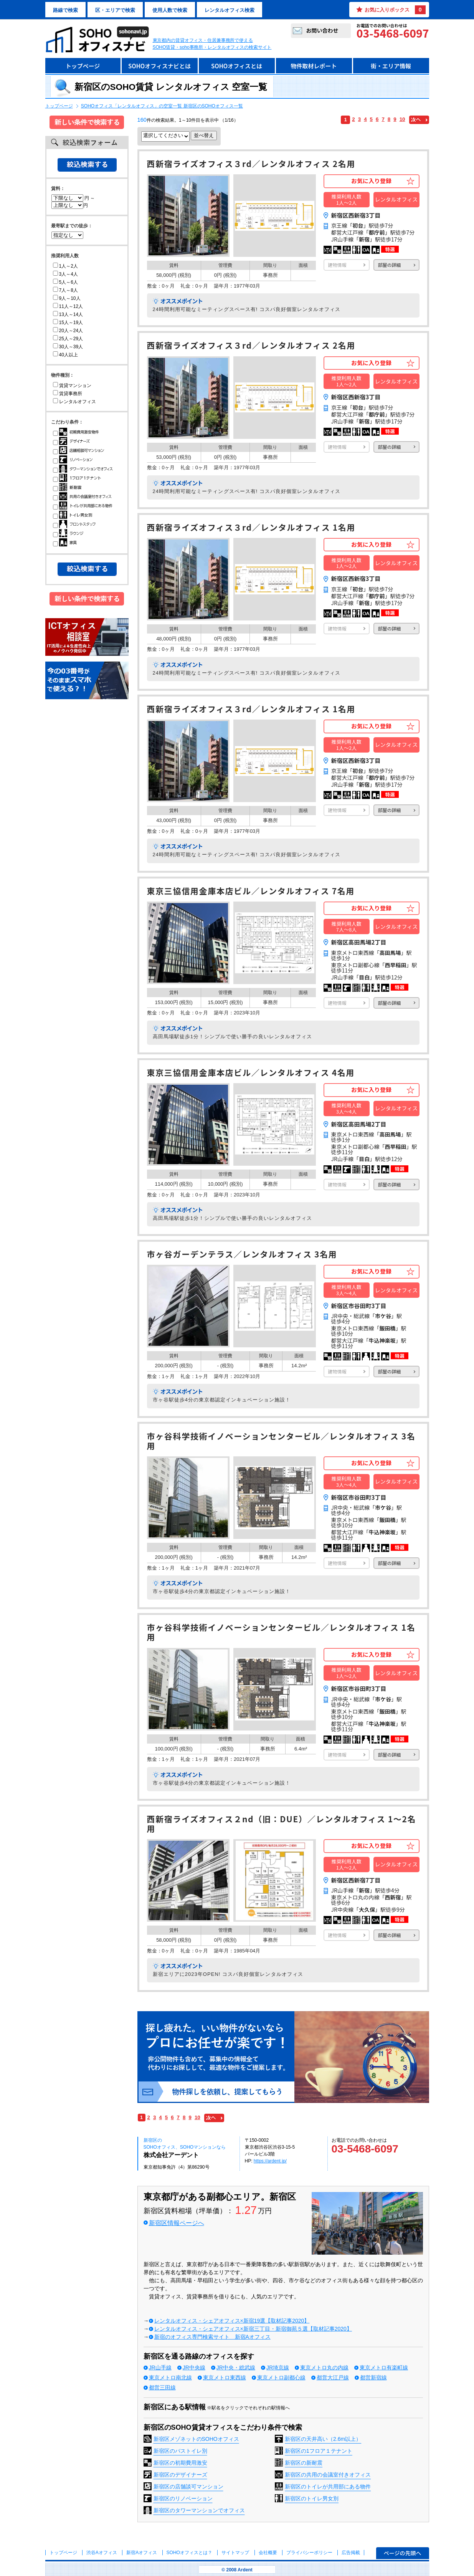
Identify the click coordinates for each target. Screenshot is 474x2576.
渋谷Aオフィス (101, 2552)
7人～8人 (65, 290)
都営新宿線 (373, 2377)
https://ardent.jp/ (270, 2161)
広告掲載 (351, 2552)
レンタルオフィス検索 (229, 10)
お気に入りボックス (395, 9)
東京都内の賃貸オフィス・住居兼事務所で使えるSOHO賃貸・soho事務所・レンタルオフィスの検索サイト (212, 44)
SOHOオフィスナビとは (159, 66)
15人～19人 (68, 322)
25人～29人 (68, 338)
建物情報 (337, 264)
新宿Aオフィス (141, 2552)
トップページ (83, 66)
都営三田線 (162, 2387)
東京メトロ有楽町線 (384, 2367)
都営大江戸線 (333, 2377)
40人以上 (65, 354)
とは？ (189, 2552)
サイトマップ (235, 2552)
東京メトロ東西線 (224, 2377)
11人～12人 (68, 306)
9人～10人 (67, 298)
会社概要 (268, 2552)
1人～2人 (65, 266)
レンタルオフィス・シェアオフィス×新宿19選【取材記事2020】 (232, 2321)
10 (402, 119)
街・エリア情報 (391, 66)
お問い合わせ (322, 30)
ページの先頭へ (402, 2553)
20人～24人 (68, 330)
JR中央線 (194, 2367)
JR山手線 (160, 2367)
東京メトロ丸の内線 (324, 2367)
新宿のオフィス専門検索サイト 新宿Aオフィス (212, 2337)
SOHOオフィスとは (236, 66)
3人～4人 (65, 274)
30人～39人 (68, 346)
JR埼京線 (277, 2367)
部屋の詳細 (389, 264)
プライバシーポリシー (310, 2552)
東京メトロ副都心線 (281, 2377)
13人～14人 (68, 314)
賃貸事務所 (67, 393)
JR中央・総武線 (235, 2367)
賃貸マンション (72, 385)
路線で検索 (65, 10)
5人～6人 (65, 282)
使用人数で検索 (169, 10)
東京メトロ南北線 (170, 2377)
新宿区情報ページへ (176, 2223)
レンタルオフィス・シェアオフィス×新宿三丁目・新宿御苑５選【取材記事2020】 (253, 2329)
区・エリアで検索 (115, 10)
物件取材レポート (314, 66)
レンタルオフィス (74, 401)
